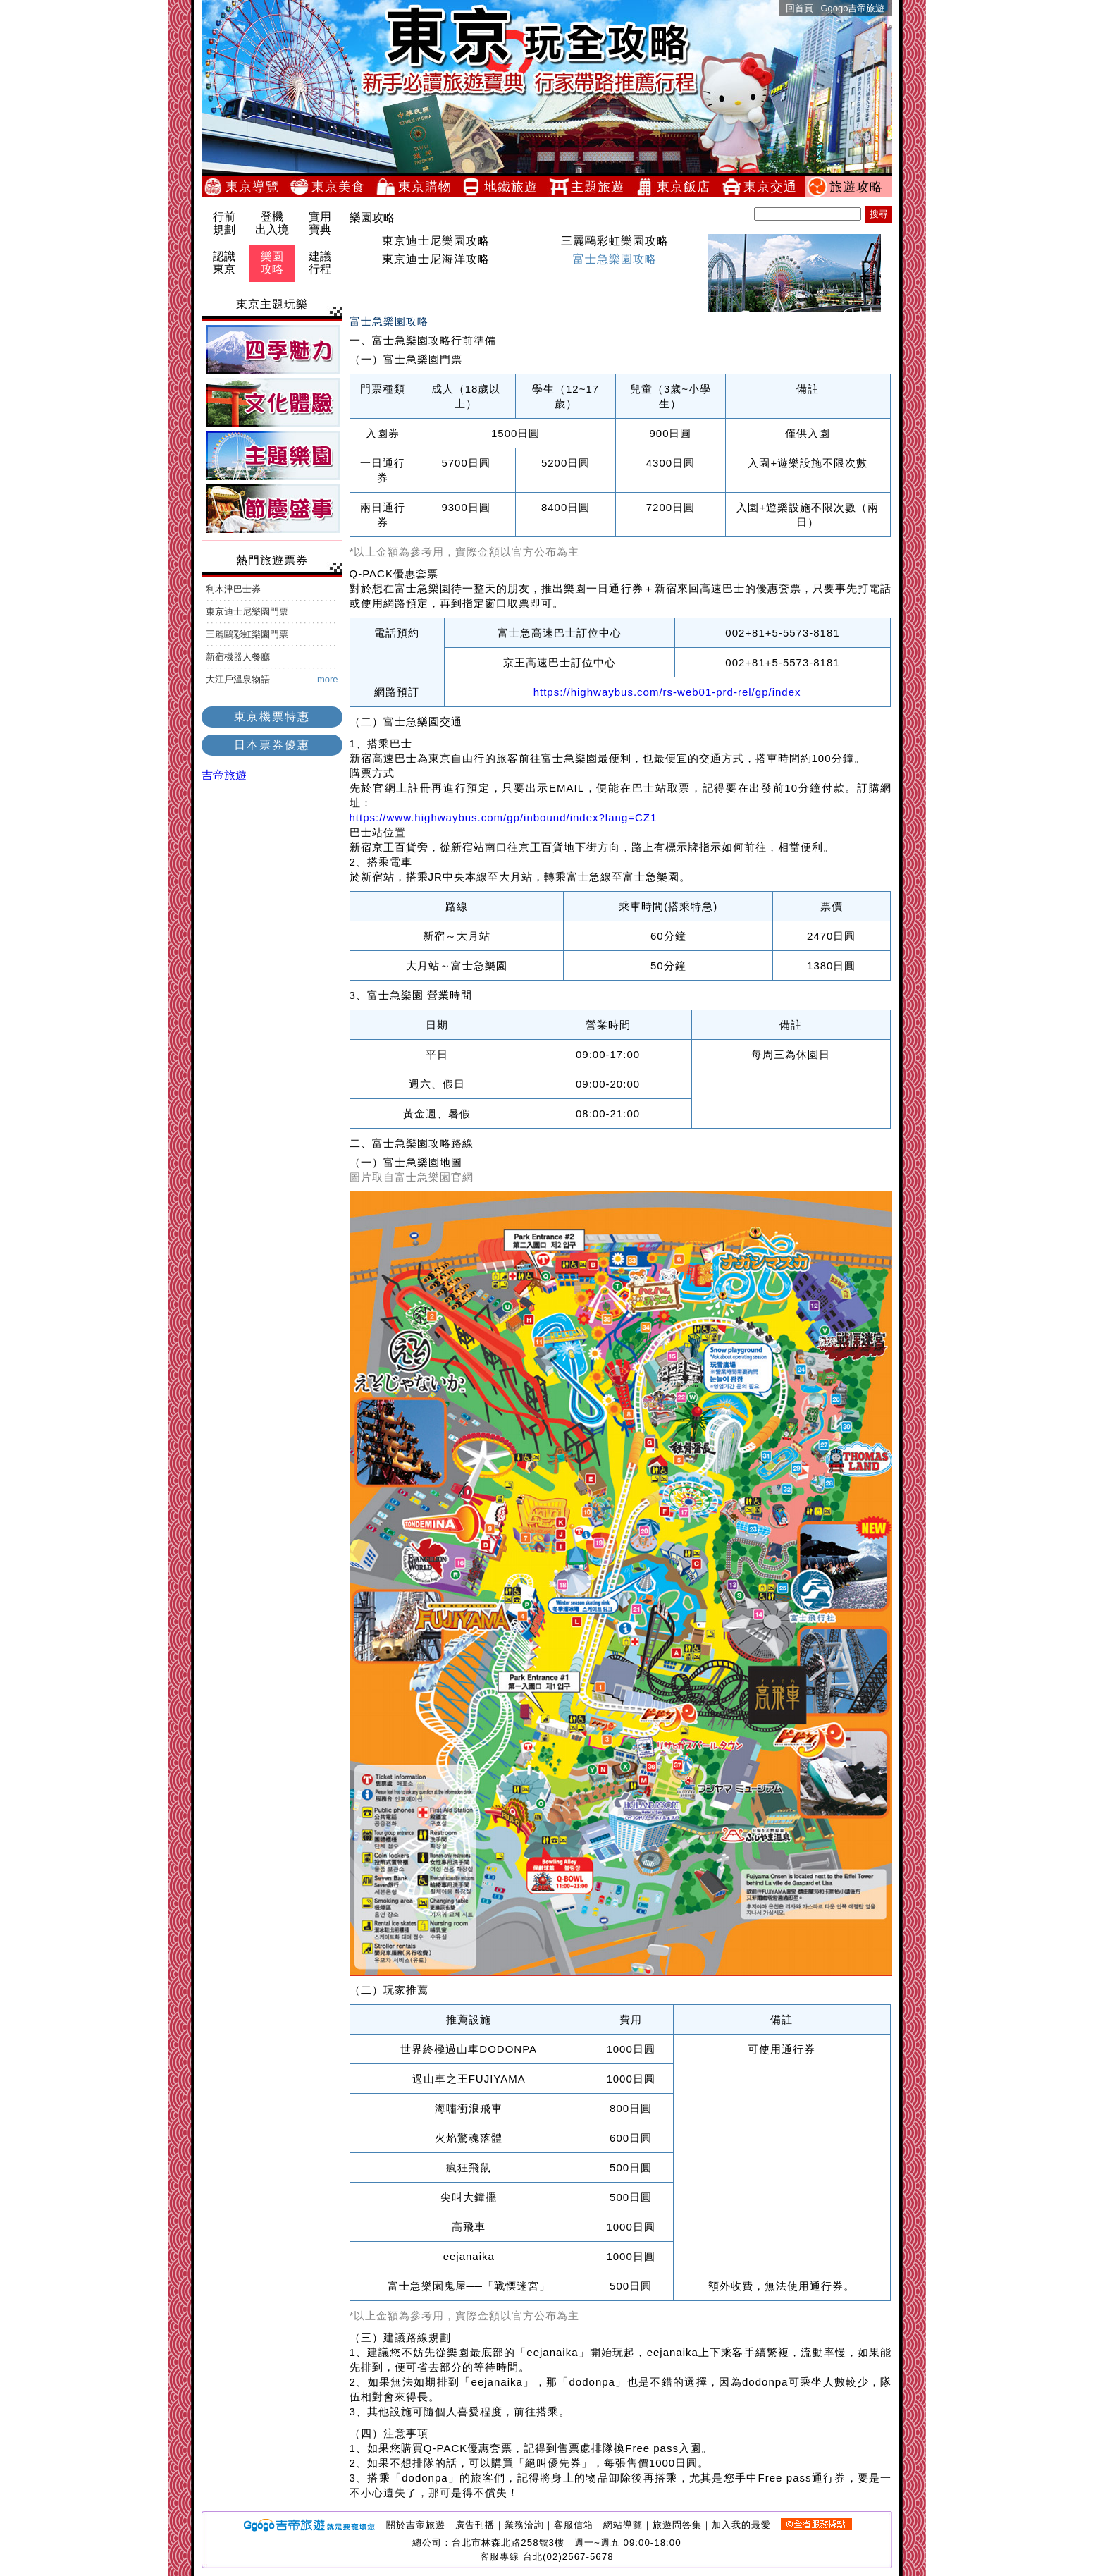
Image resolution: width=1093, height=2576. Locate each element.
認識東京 (224, 262)
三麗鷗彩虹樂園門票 (247, 634)
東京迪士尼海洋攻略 (436, 259)
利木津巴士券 (233, 589)
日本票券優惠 (272, 745)
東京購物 (429, 187)
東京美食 (342, 187)
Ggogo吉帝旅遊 (852, 8)
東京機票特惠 (272, 717)
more (327, 679)
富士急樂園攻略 (637, 259)
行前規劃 (224, 223)
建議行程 (320, 262)
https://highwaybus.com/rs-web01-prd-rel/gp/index (667, 692)
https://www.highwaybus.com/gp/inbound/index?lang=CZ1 (503, 817)
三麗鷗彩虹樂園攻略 (631, 241)
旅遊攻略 (860, 187)
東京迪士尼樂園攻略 (436, 241)
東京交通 (774, 187)
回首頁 (799, 8)
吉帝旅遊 (224, 775)
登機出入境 (272, 223)
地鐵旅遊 (515, 187)
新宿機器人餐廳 (238, 656)
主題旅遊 (602, 187)
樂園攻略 (272, 262)
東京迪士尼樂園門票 (247, 611)
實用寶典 (320, 223)
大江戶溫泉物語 (238, 679)
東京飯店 (688, 187)
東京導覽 (257, 187)
